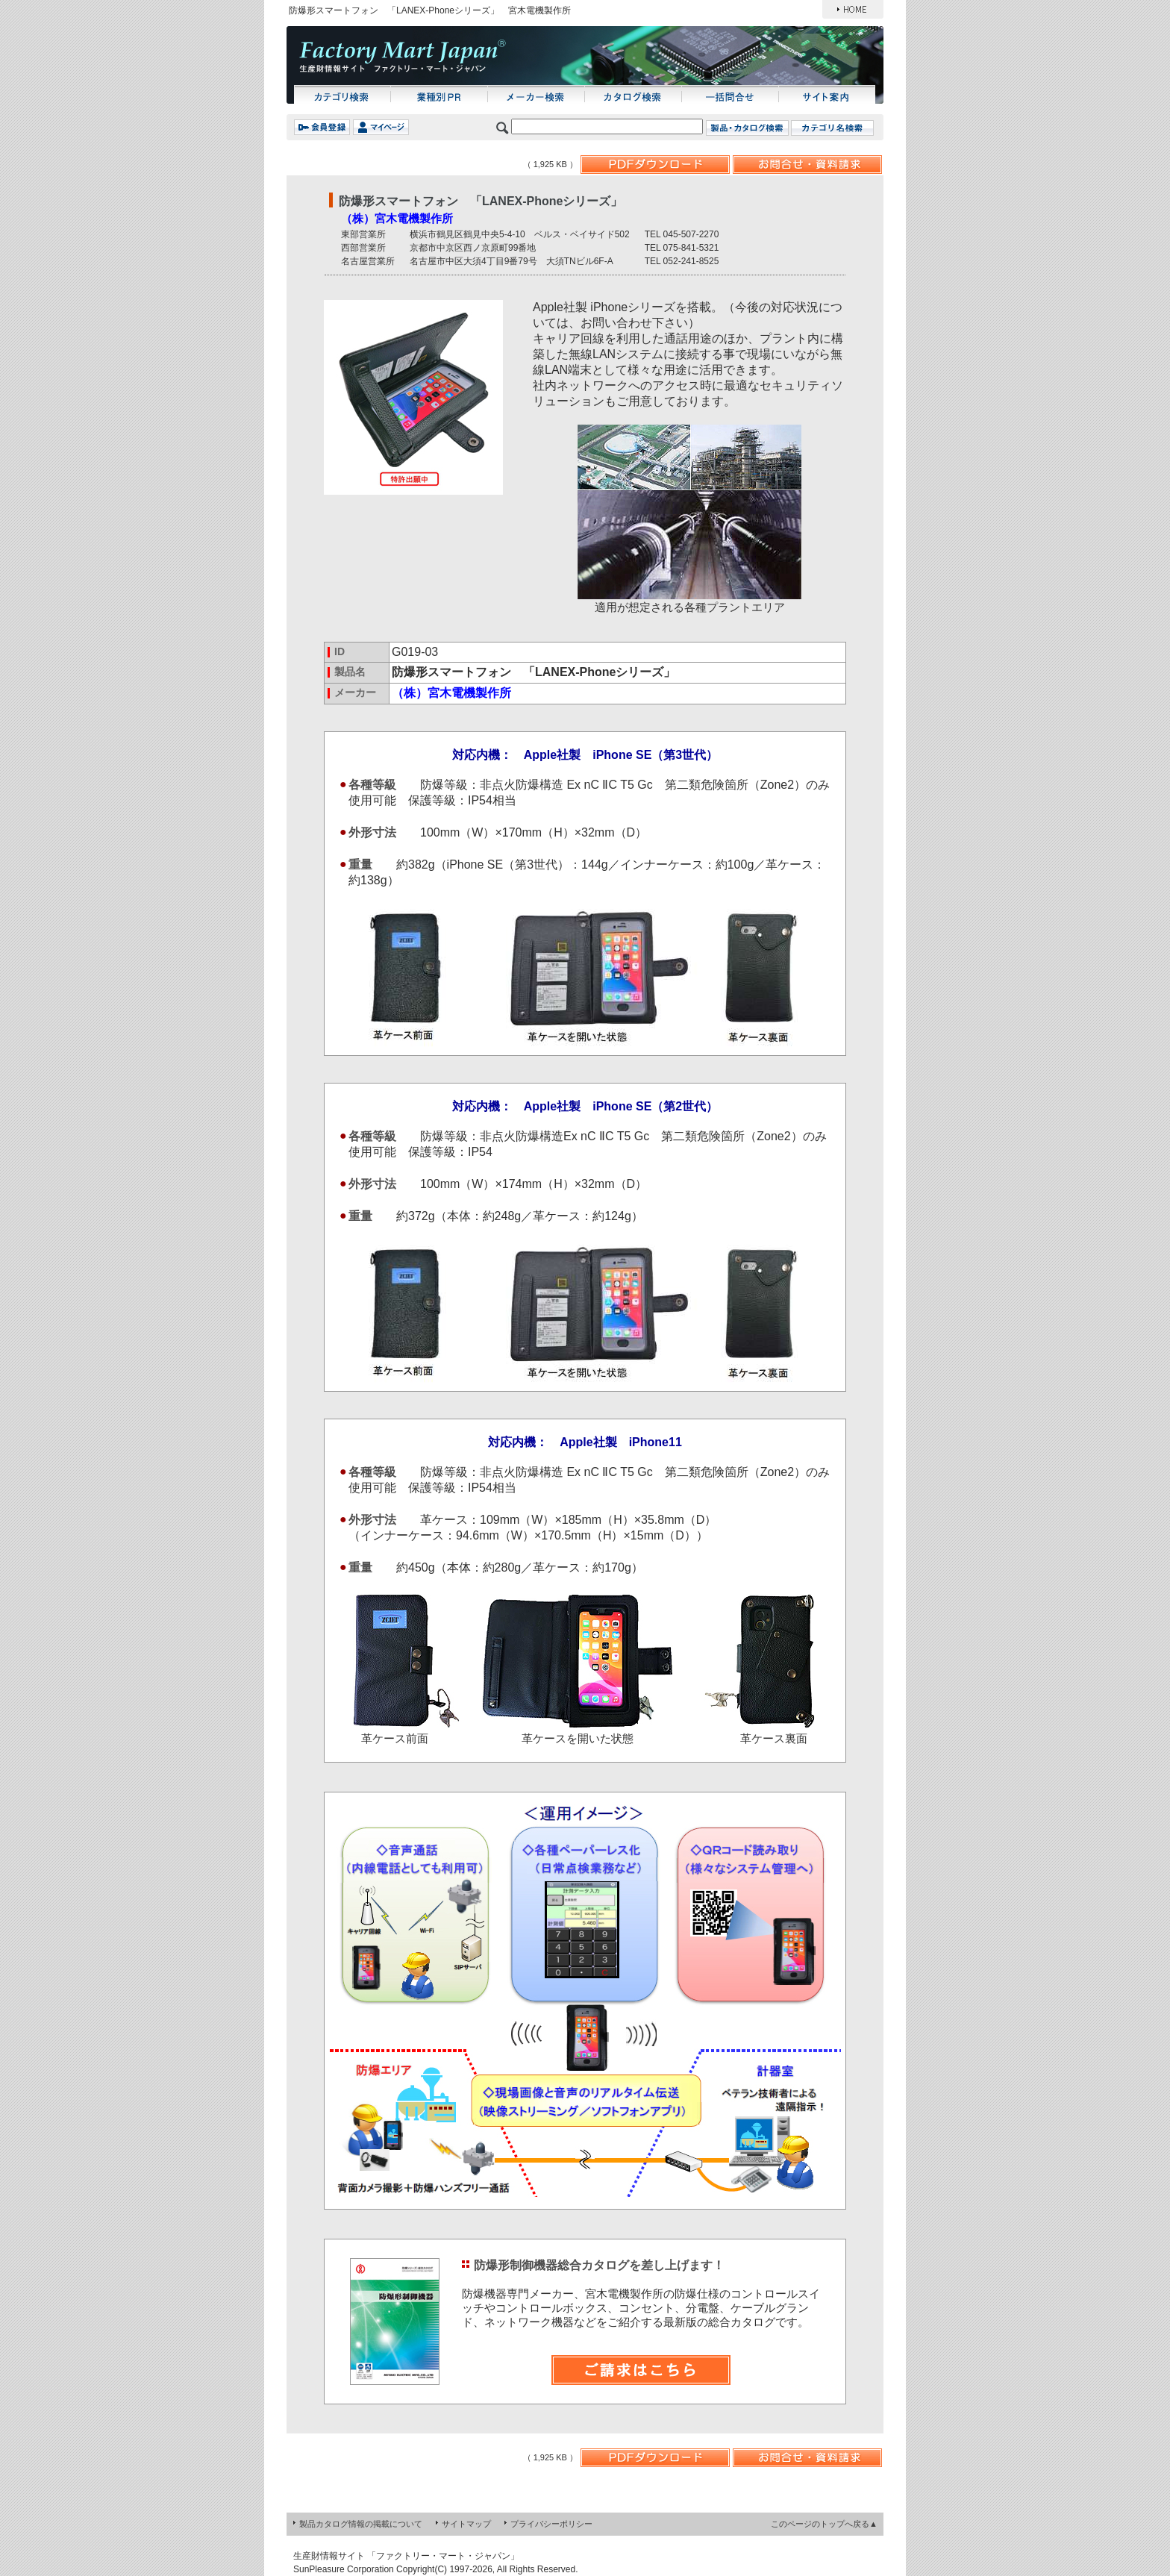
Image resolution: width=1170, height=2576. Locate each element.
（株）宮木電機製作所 (397, 218)
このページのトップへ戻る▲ (824, 2523)
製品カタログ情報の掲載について (360, 2523)
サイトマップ (466, 2523)
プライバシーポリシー (551, 2523)
